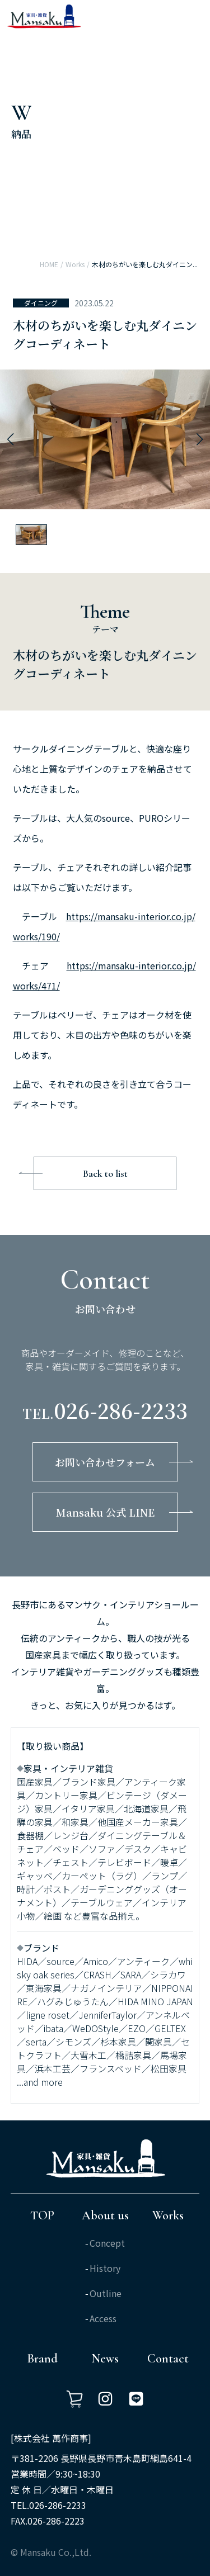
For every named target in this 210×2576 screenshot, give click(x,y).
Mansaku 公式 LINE (105, 1512)
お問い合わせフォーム (105, 1462)
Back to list (105, 1173)
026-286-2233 (121, 1410)
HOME (49, 264)
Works (75, 264)
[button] (10, 439)
